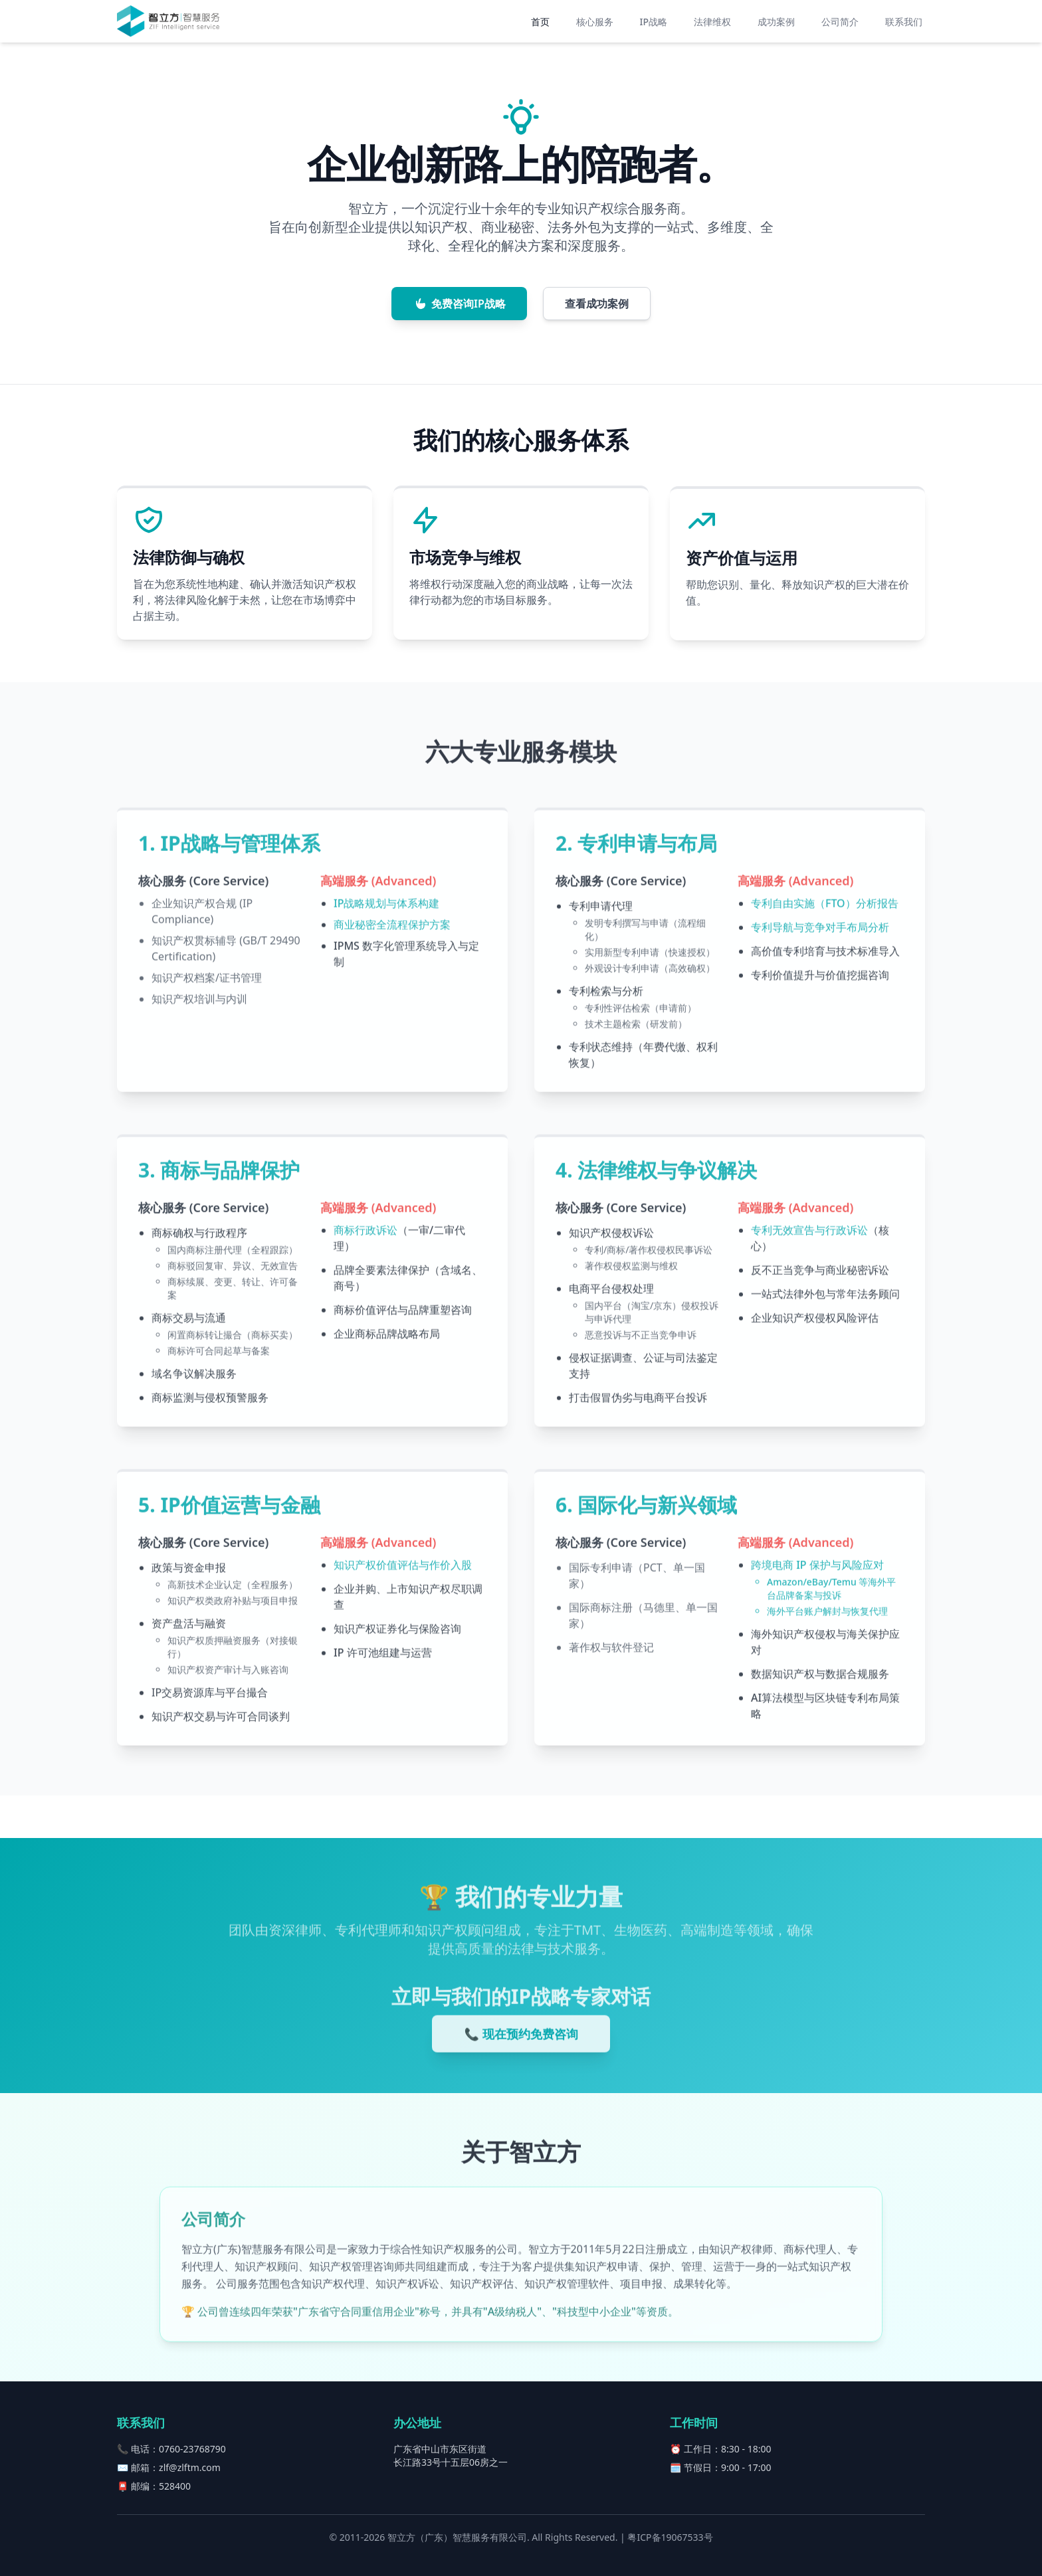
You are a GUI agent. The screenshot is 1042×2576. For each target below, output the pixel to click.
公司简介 (840, 21)
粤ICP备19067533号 (669, 2537)
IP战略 (654, 21)
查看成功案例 (597, 307)
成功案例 (776, 21)
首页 (540, 21)
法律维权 (712, 21)
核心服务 (594, 21)
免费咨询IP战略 (459, 307)
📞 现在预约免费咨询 (520, 2047)
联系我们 (903, 21)
